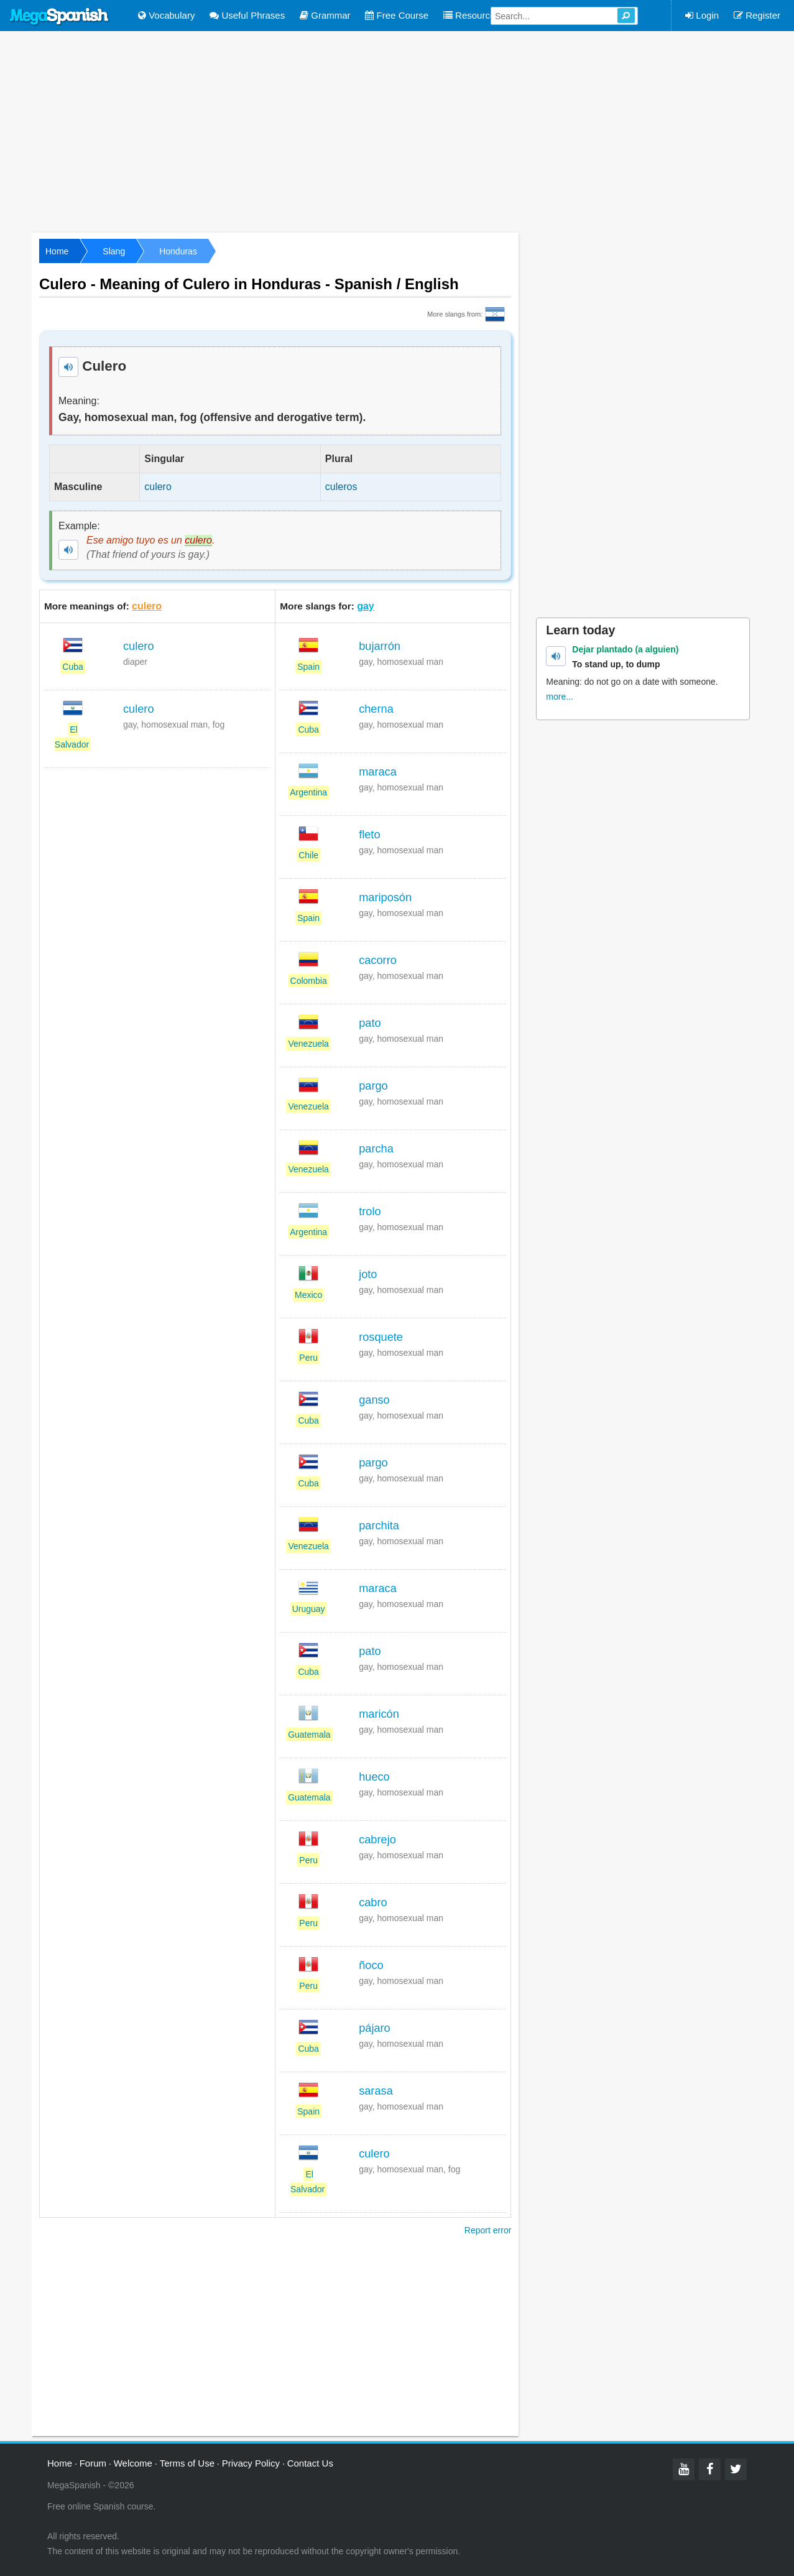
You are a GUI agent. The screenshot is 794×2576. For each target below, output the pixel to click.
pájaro (374, 2028)
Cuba (72, 667)
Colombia (308, 981)
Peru (308, 1358)
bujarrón (379, 646)
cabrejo (377, 1839)
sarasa (376, 2091)
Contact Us (310, 2463)
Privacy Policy (251, 2463)
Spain (308, 667)
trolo (370, 1211)
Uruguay (308, 1609)
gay (365, 606)
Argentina (308, 792)
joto (368, 1274)
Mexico (308, 1295)
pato (370, 1023)
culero (147, 606)
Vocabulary (166, 15)
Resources (471, 15)
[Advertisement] (397, 131)
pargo (373, 1086)
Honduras (178, 251)
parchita (379, 1525)
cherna (376, 709)
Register (757, 15)
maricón (379, 1714)
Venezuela (308, 1044)
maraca (378, 772)
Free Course (396, 15)
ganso (374, 1400)
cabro (373, 1902)
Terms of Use (187, 2463)
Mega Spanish (59, 16)
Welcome (133, 2463)
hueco (374, 1777)
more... (559, 697)
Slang (114, 251)
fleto (369, 834)
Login (702, 15)
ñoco (371, 1965)
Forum (93, 2463)
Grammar (325, 15)
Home (56, 251)
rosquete (381, 1337)
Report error (487, 2230)
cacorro (378, 960)
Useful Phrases (247, 15)
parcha (376, 1148)
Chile (308, 855)
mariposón (385, 897)
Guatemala (309, 1735)
